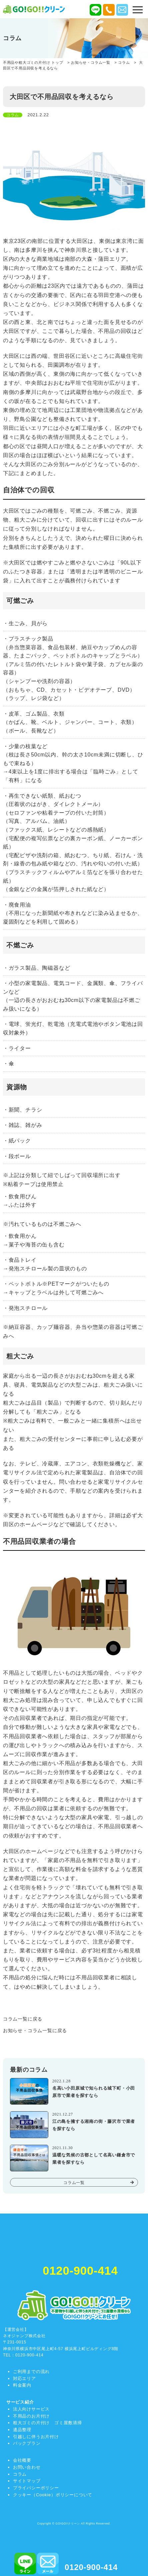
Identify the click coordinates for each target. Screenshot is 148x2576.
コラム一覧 (74, 2182)
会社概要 (22, 2460)
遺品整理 (22, 2429)
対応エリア (24, 2378)
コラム (20, 2474)
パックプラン (27, 2443)
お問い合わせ (27, 2467)
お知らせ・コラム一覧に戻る (35, 2030)
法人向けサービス (31, 2409)
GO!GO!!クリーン (68, 2523)
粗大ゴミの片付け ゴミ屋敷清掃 (47, 2422)
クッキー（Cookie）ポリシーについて (52, 2494)
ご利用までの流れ (31, 2371)
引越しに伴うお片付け (36, 2436)
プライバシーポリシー (36, 2487)
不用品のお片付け (31, 2416)
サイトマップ (27, 2480)
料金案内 (22, 2385)
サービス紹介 (20, 2402)
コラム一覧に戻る (22, 2019)
